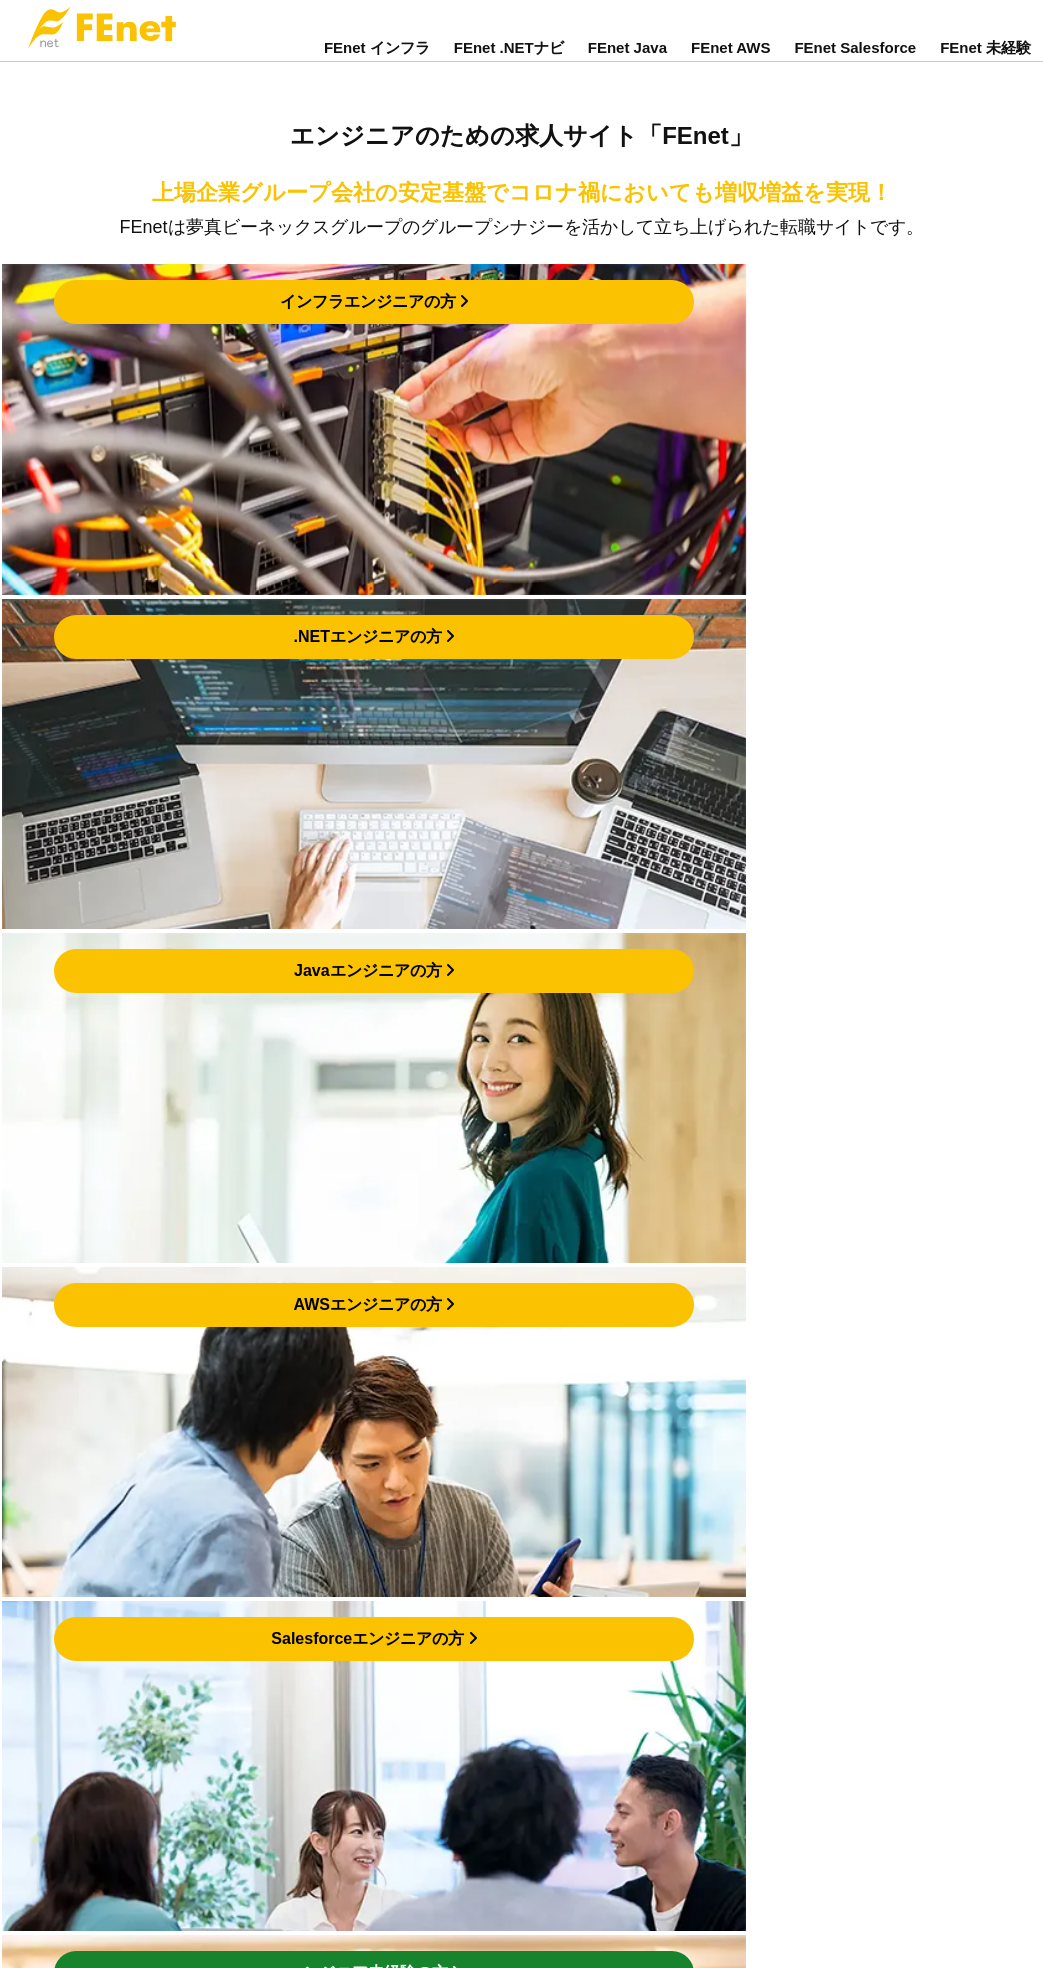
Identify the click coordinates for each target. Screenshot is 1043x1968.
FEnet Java (627, 62)
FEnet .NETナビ (509, 62)
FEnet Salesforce (855, 62)
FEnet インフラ (377, 62)
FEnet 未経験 (985, 62)
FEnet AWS (730, 62)
